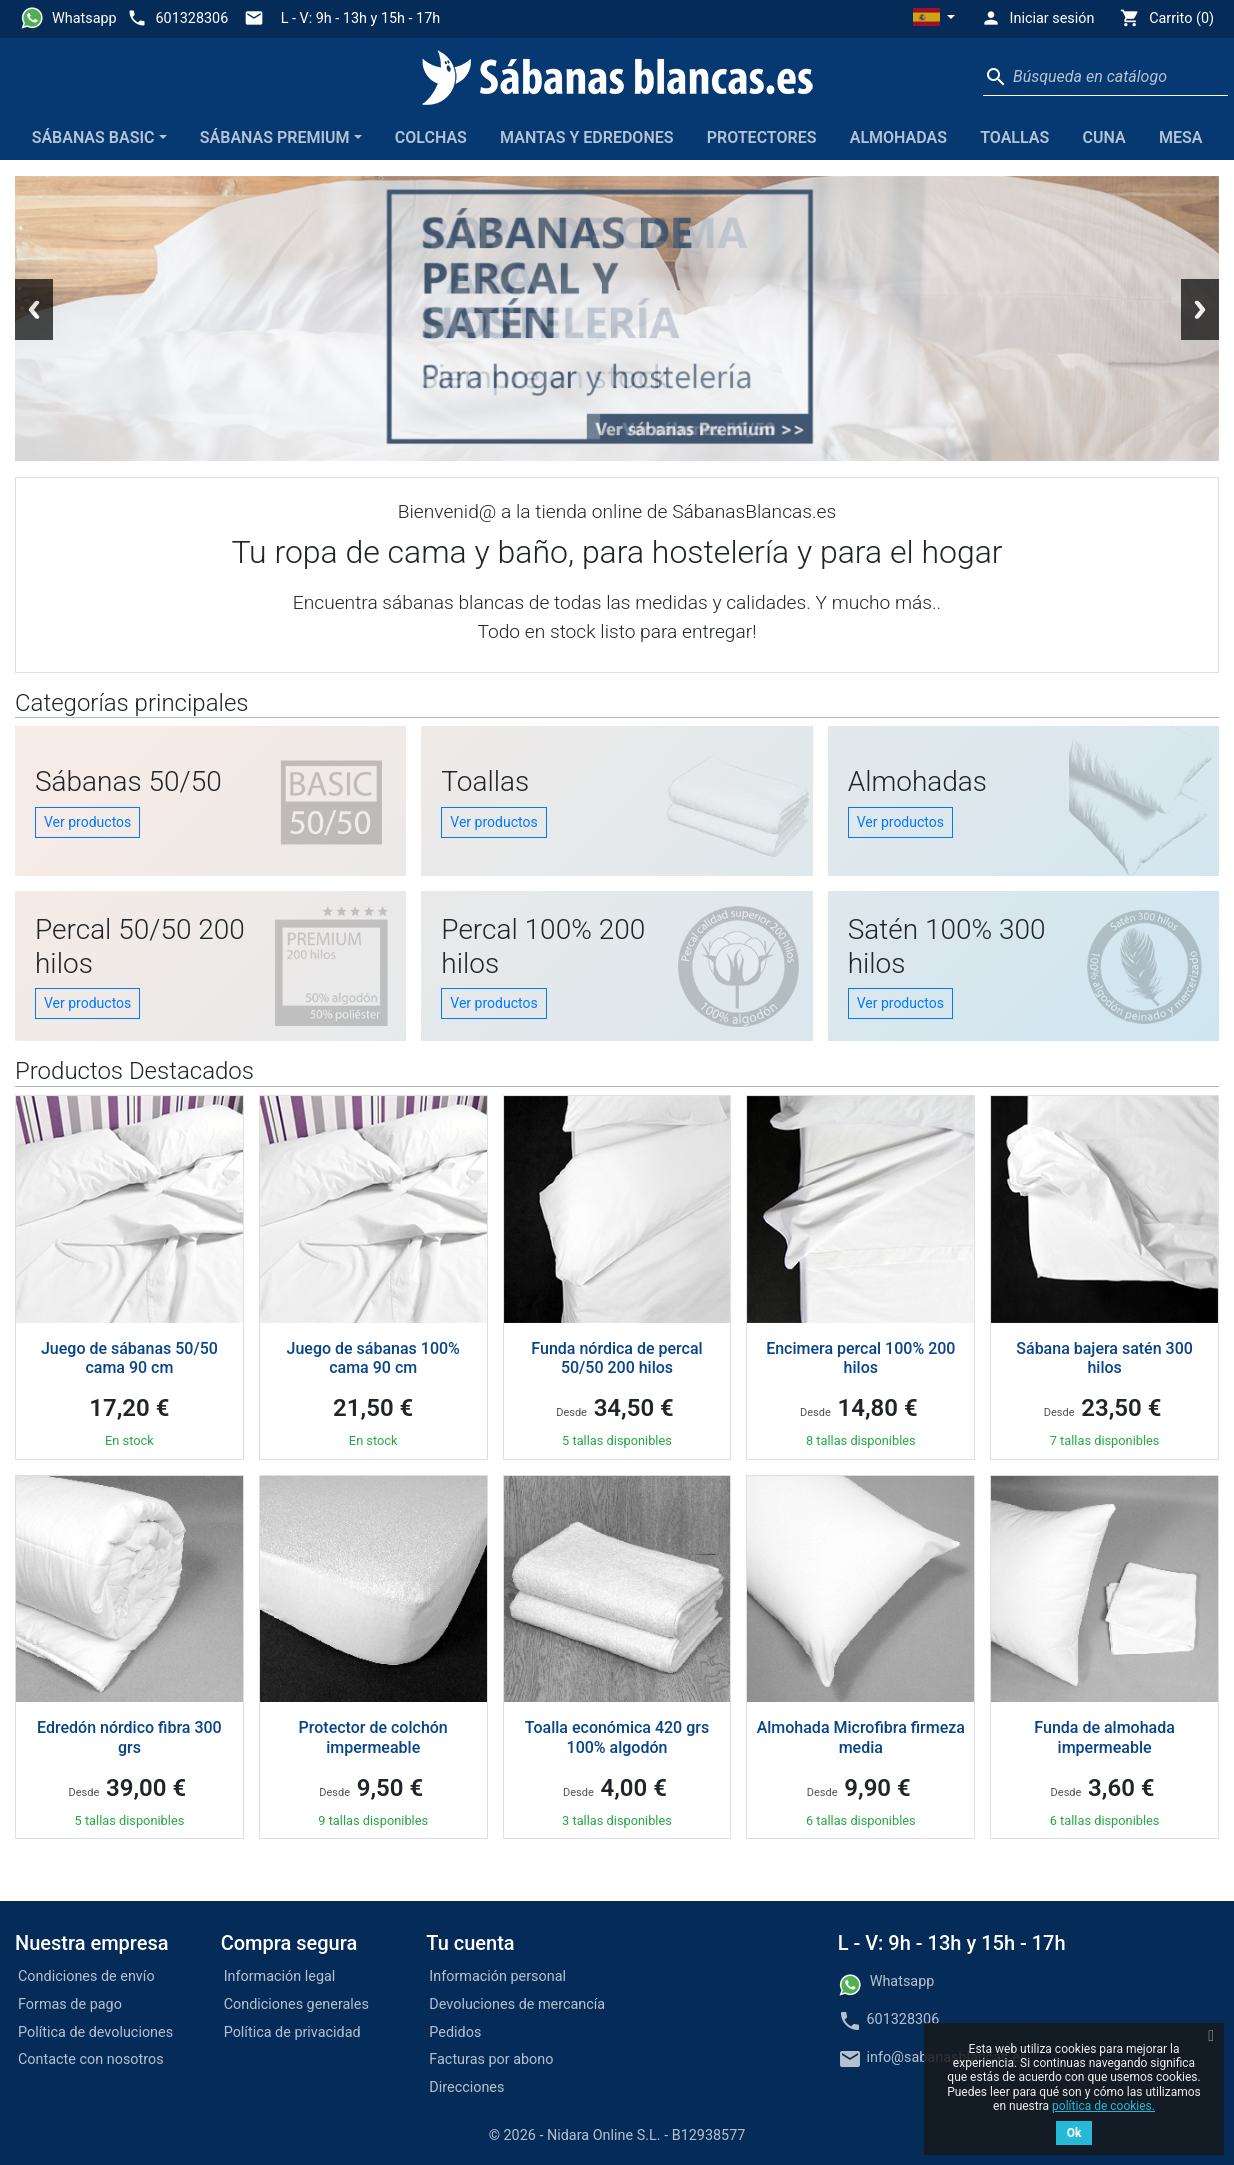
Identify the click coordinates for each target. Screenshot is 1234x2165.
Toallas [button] (1014, 137)
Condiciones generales (296, 2004)
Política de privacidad (292, 2032)
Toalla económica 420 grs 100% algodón (617, 1737)
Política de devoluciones (95, 2032)
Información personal (497, 1976)
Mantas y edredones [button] (586, 137)
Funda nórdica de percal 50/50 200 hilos (616, 1358)
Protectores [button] (762, 137)
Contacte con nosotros (91, 2059)
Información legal (280, 1976)
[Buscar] (1105, 77)
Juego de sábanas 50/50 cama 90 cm (129, 1358)
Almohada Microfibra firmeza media (861, 1737)
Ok (1074, 2133)
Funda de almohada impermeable (1104, 1737)
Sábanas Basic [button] (93, 137)
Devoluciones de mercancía (517, 2004)
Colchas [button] (431, 137)
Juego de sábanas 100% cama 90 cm (373, 1358)
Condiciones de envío (86, 1976)
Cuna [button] (1104, 137)
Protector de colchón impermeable (373, 1737)
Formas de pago (70, 2004)
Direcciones (466, 2087)
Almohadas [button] (898, 137)
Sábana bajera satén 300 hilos (1104, 1358)
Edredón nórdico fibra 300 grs (129, 1737)
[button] (934, 19)
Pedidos (455, 2032)
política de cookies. (1103, 2106)
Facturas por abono (491, 2059)
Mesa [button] (1180, 137)
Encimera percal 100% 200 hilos (860, 1358)
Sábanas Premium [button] (275, 137)
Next (1200, 309)
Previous (34, 309)
